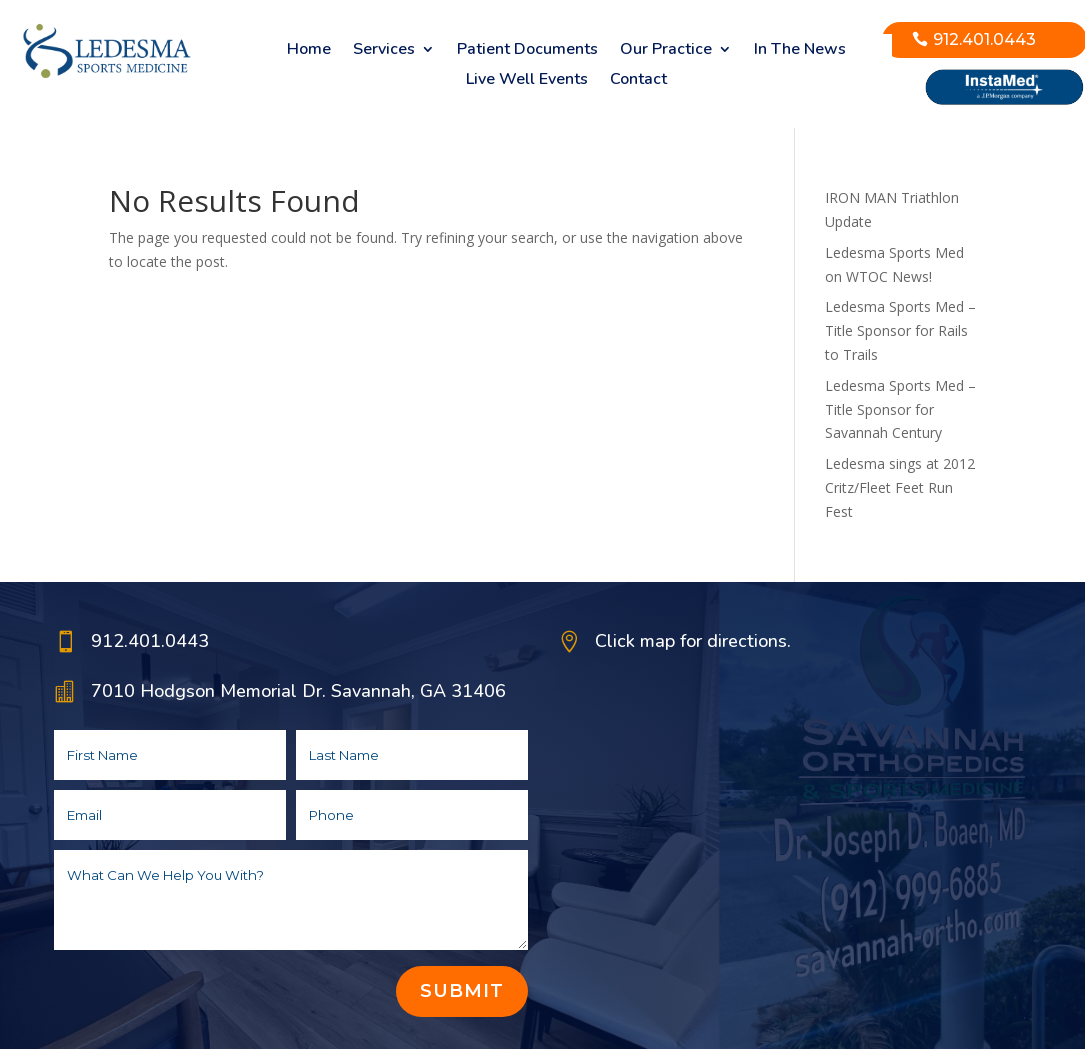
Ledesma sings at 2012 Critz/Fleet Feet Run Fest (900, 487)
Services (384, 51)
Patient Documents (527, 51)
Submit (462, 991)
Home (309, 51)
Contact (638, 81)
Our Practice (666, 51)
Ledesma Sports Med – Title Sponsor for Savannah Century (900, 409)
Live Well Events (527, 81)
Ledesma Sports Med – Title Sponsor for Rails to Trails (900, 330)
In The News (800, 51)
